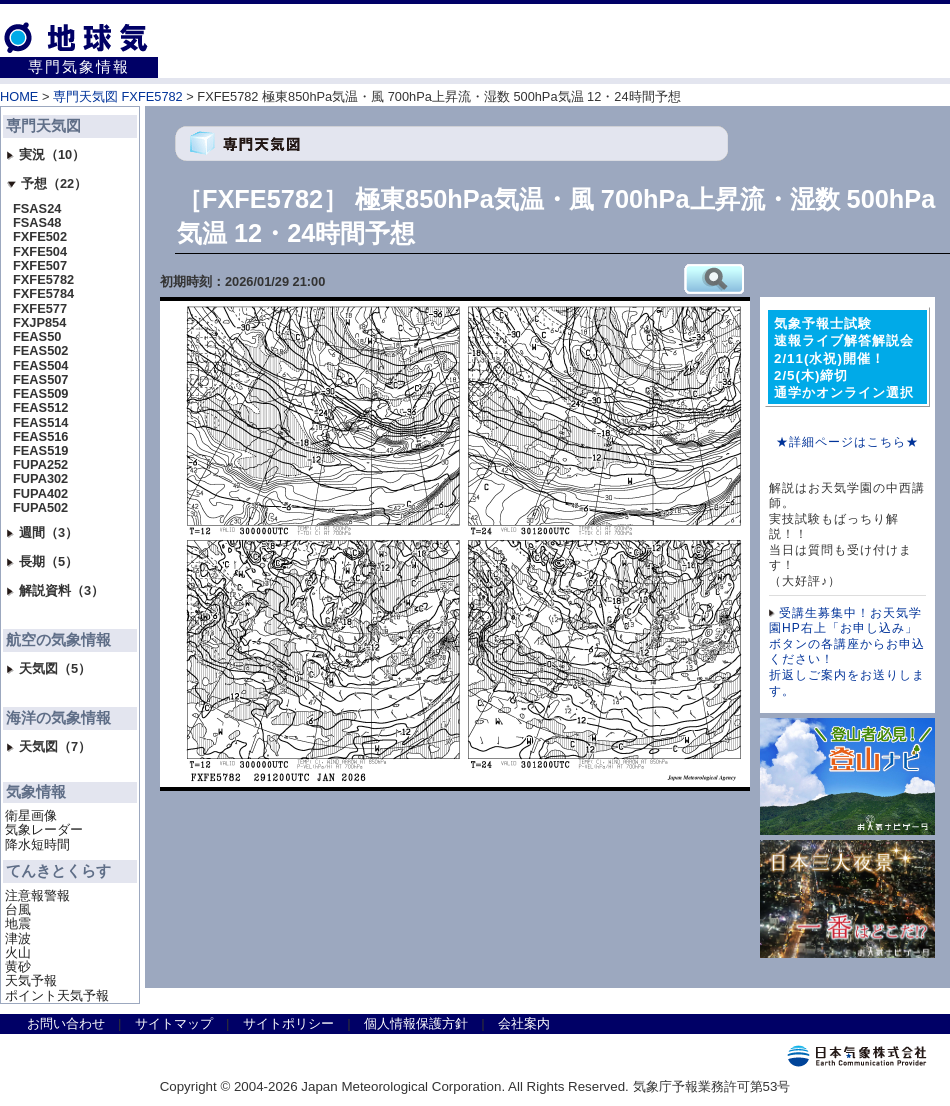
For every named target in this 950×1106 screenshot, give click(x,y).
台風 (18, 910)
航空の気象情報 (58, 640)
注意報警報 (37, 896)
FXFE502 (40, 237)
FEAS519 (40, 451)
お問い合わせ (66, 1023)
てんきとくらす (58, 871)
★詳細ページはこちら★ (847, 442)
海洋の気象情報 (58, 718)
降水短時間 (37, 845)
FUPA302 (40, 479)
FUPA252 (40, 465)
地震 (18, 924)
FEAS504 (40, 366)
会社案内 (524, 1023)
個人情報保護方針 (416, 1023)
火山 (18, 953)
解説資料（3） (55, 590)
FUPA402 (40, 494)
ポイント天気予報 (57, 996)
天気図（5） (49, 668)
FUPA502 (40, 508)
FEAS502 (40, 351)
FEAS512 (40, 408)
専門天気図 (43, 126)
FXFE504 (40, 252)
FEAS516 (40, 437)
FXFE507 (40, 266)
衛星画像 (31, 816)
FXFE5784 (43, 294)
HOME (19, 96)
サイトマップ (174, 1023)
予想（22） (47, 183)
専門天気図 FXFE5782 (118, 96)
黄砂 (18, 967)
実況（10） (46, 154)
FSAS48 (37, 223)
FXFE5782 (43, 280)
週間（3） (42, 532)
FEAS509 (40, 394)
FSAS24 (37, 209)
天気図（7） (49, 746)
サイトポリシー (288, 1023)
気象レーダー (44, 830)
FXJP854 (39, 323)
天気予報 (31, 981)
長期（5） (42, 561)
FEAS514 (40, 423)
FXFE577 (40, 309)
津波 (18, 939)
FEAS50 (37, 337)
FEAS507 (40, 380)
